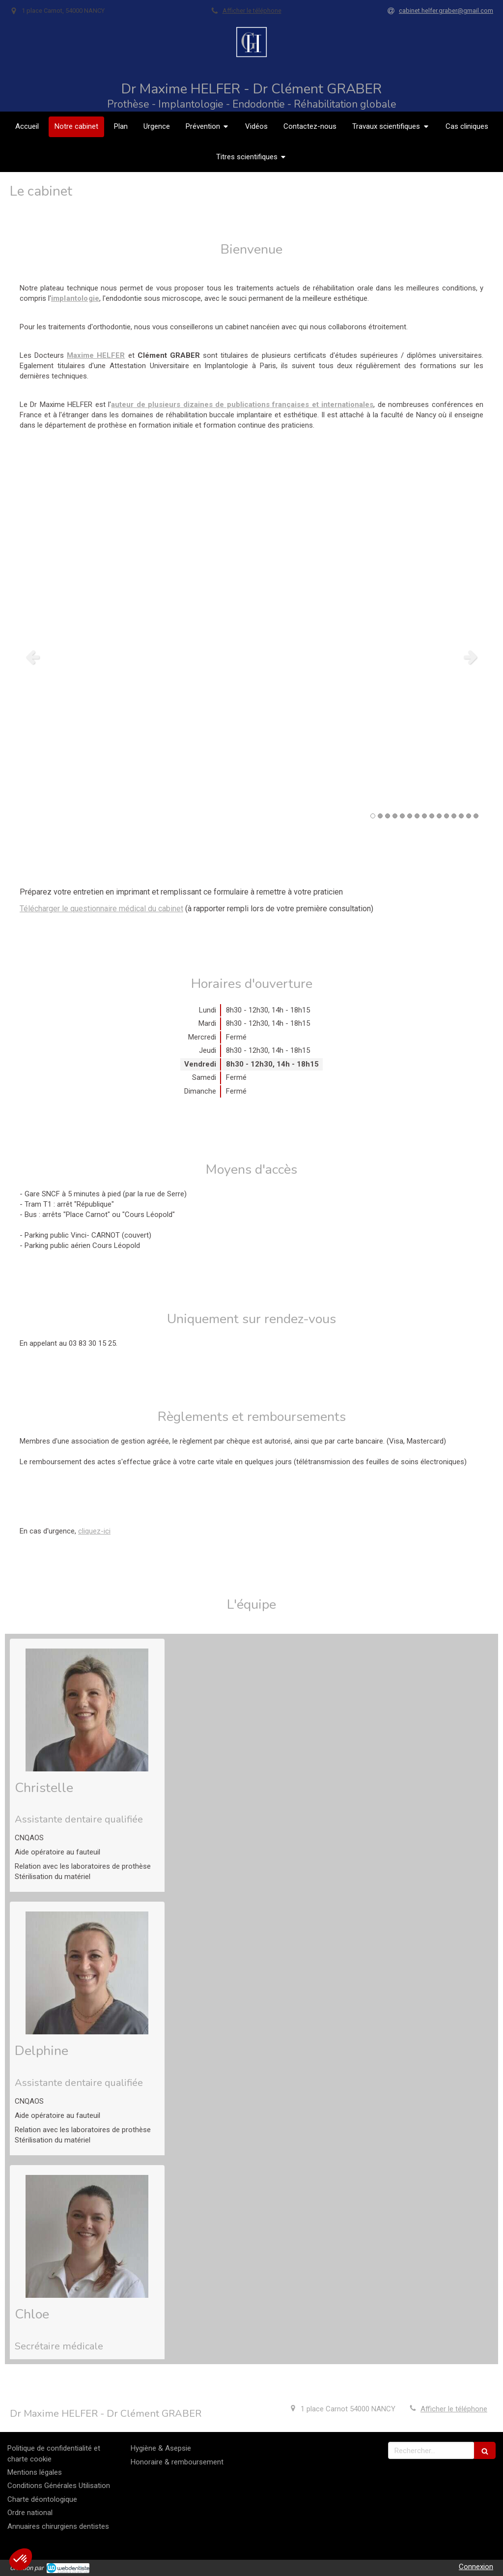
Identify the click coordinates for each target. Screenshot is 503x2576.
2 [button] (380, 815)
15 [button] (476, 815)
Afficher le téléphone (252, 10)
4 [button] (394, 815)
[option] (251, 657)
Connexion (476, 2566)
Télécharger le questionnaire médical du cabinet (101, 908)
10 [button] (439, 815)
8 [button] (424, 815)
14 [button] (468, 815)
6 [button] (409, 815)
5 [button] (402, 815)
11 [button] (446, 815)
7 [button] (417, 815)
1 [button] (372, 815)
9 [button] (431, 815)
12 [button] (453, 815)
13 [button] (461, 815)
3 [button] (387, 815)
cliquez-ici (94, 1531)
